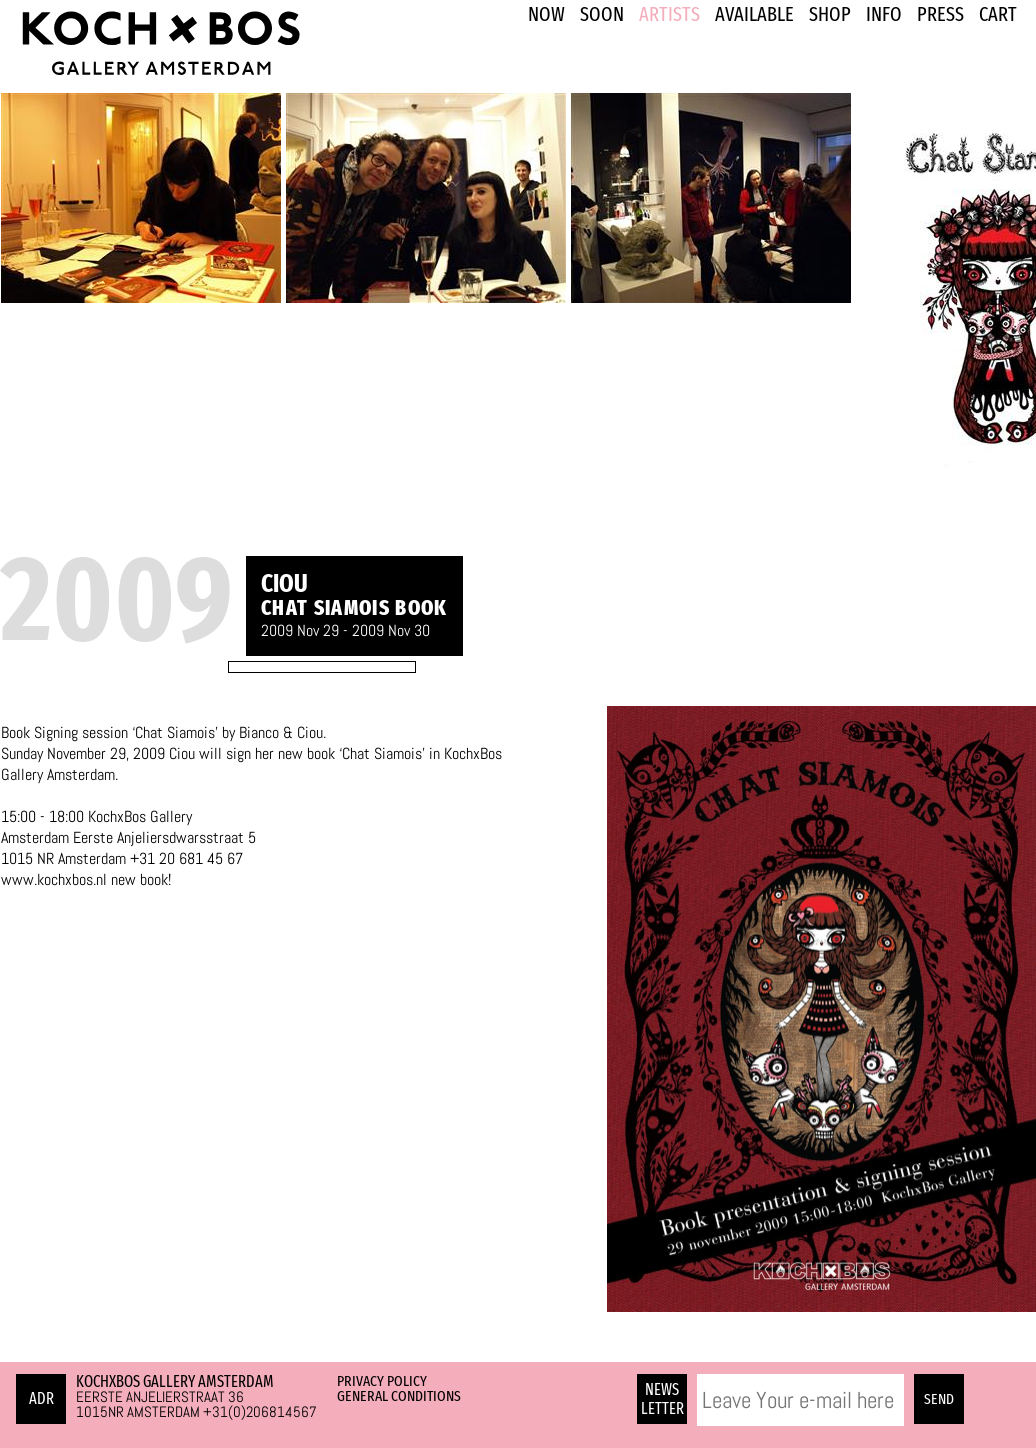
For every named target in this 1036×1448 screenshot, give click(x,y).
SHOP (830, 14)
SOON (602, 14)
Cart (998, 14)
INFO (884, 14)
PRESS (940, 14)
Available (754, 14)
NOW (546, 14)
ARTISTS (669, 14)
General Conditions (399, 1396)
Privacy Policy (382, 1381)
